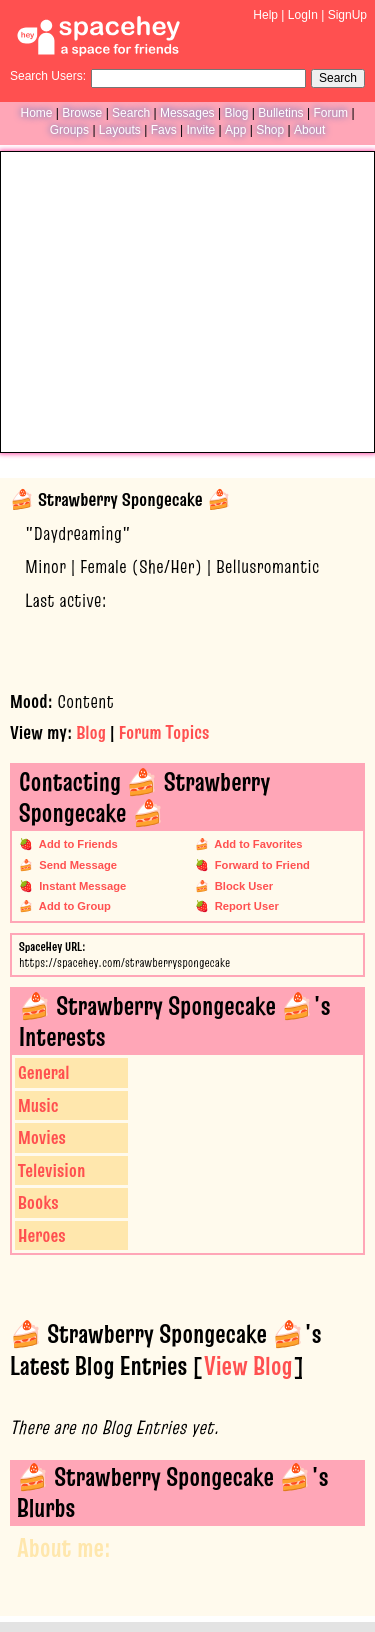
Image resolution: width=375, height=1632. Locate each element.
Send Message (75, 865)
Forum (330, 113)
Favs (164, 130)
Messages (187, 113)
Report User (244, 906)
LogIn (303, 15)
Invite (200, 130)
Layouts (120, 130)
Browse (82, 113)
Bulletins (280, 113)
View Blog (248, 1366)
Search (338, 78)
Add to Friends (75, 844)
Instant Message (79, 886)
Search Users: (48, 76)
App (235, 130)
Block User (241, 886)
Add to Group (72, 906)
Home (36, 113)
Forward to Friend (259, 865)
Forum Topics (164, 732)
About (309, 130)
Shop (270, 130)
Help (265, 15)
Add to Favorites (256, 844)
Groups (69, 130)
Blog (236, 113)
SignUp (347, 15)
